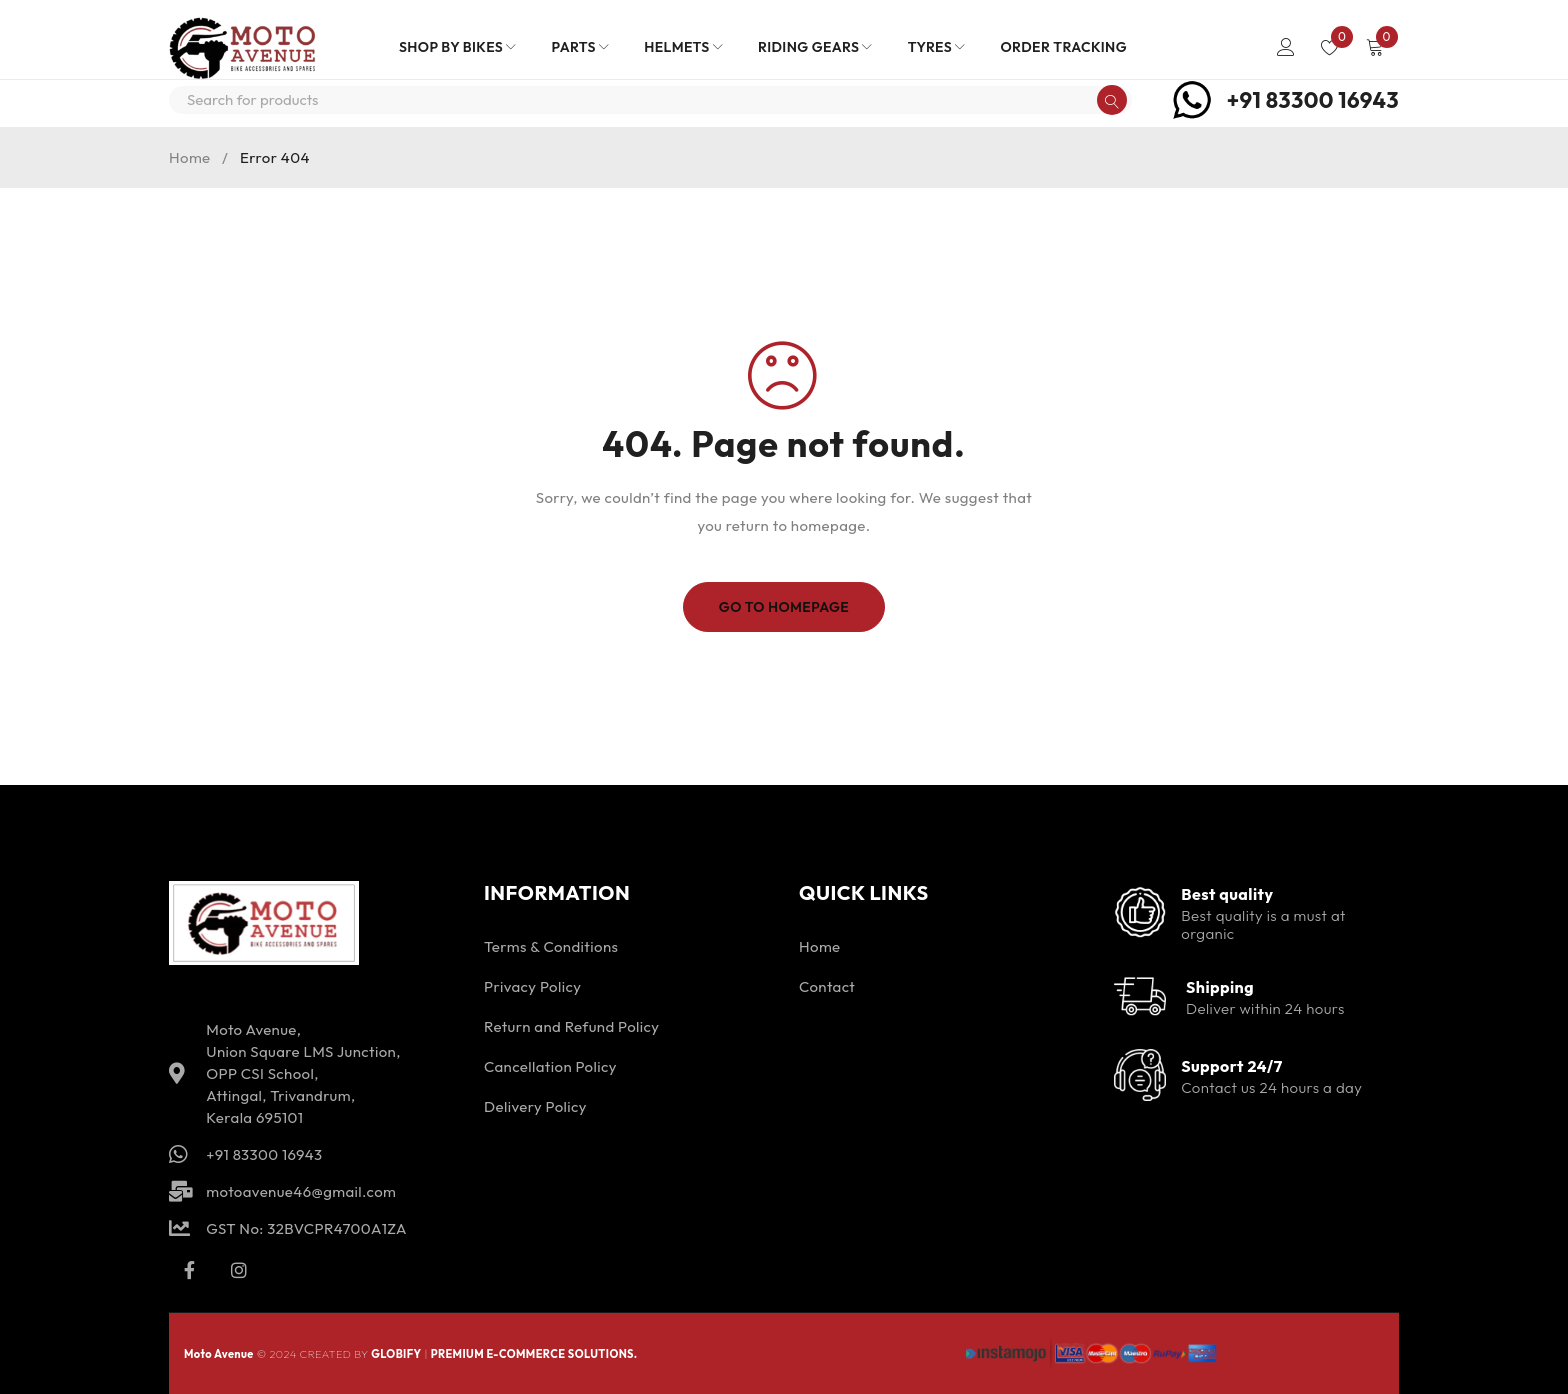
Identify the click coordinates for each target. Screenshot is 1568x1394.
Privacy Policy (532, 986)
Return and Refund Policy (571, 1026)
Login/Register (1286, 47)
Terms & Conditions (551, 946)
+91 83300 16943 (1313, 100)
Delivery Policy (535, 1106)
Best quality (1227, 894)
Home (190, 157)
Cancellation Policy (550, 1066)
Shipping (1220, 987)
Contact (827, 986)
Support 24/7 (1231, 1066)
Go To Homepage (784, 607)
